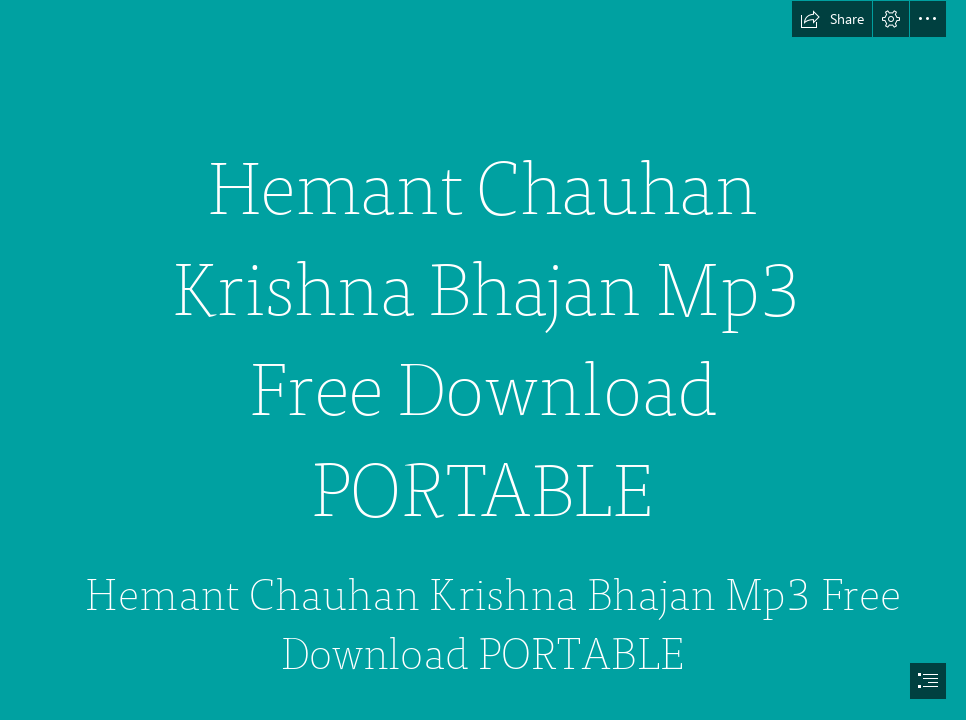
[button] (832, 19)
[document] (483, 360)
